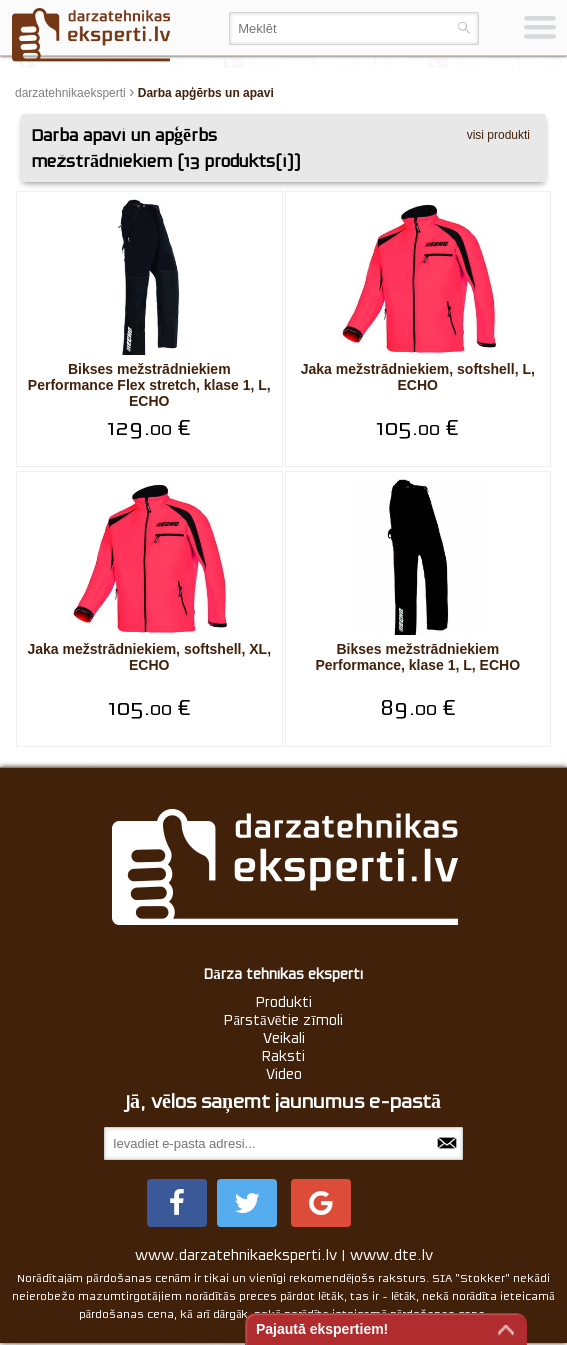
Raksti (283, 1056)
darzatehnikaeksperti (70, 93)
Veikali (284, 1038)
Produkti (284, 1002)
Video (284, 1074)
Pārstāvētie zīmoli (283, 1020)
